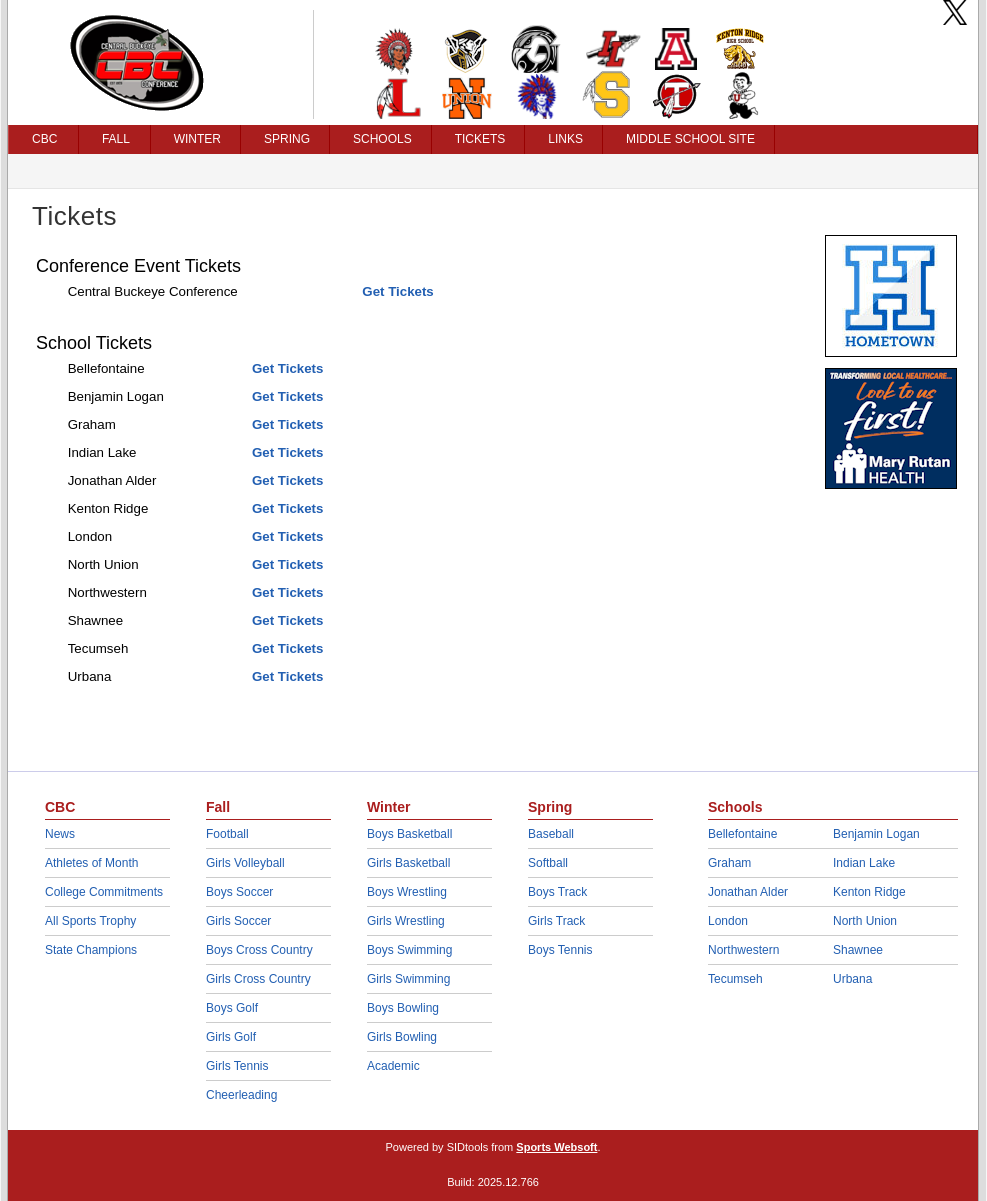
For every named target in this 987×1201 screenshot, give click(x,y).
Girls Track (556, 921)
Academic (393, 1066)
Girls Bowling (402, 1037)
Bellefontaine (742, 834)
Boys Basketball (409, 834)
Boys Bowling (403, 1008)
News (60, 834)
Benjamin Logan (876, 834)
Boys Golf (232, 1008)
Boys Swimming (409, 950)
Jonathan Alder (748, 892)
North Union (865, 921)
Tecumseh (735, 979)
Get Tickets (397, 291)
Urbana (852, 979)
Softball (548, 863)
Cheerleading (241, 1095)
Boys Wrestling (407, 892)
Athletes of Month (91, 863)
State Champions (91, 950)
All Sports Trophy (90, 921)
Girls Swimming (408, 979)
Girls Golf (231, 1037)
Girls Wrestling (406, 921)
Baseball (551, 834)
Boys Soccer (239, 892)
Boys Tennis (560, 950)
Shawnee (858, 950)
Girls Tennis (237, 1066)
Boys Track (557, 892)
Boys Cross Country (259, 950)
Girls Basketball (408, 863)
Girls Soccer (238, 921)
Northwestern (743, 950)
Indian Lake (864, 863)
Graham (729, 863)
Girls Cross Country (258, 979)
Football (227, 834)
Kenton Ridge (869, 892)
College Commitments (104, 892)
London (728, 921)
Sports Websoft (556, 1147)
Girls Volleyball (245, 863)
